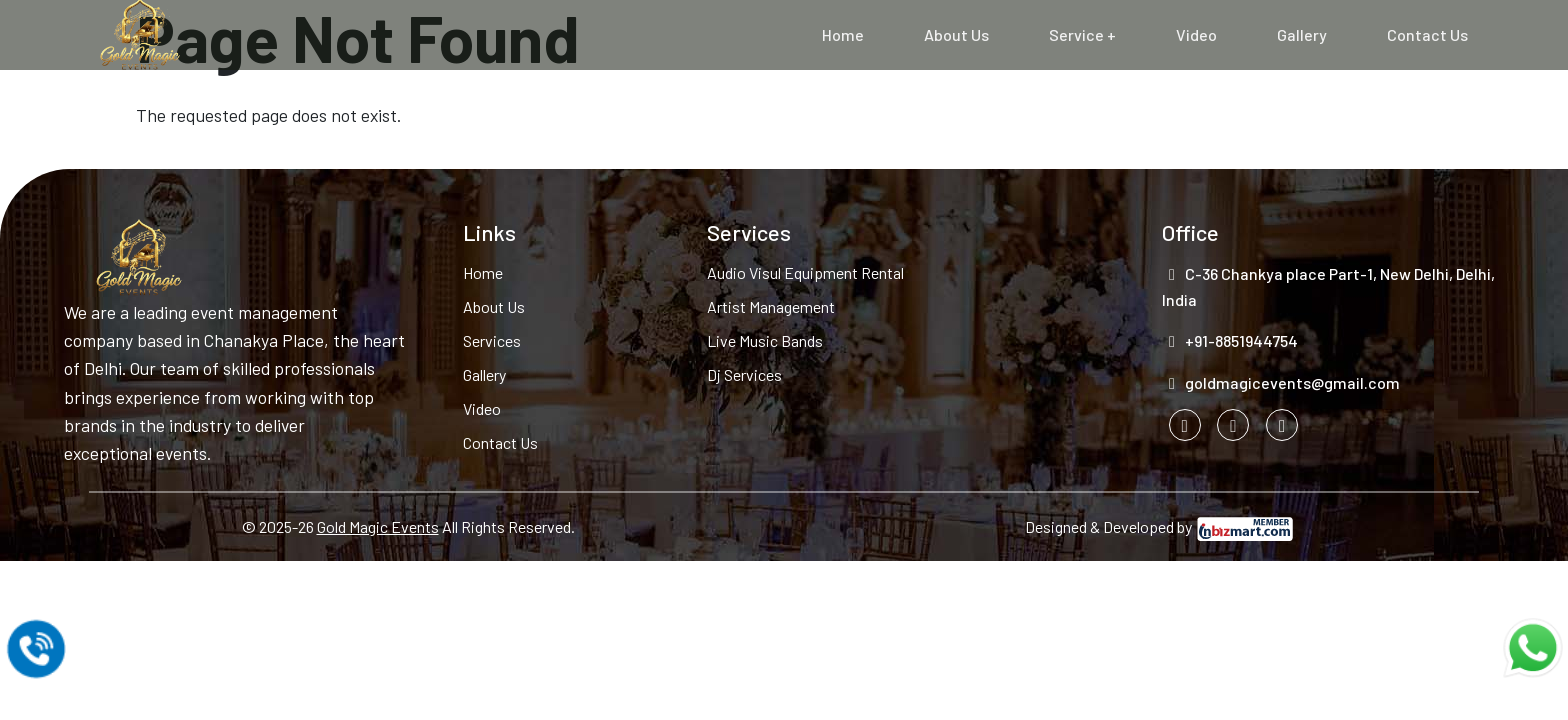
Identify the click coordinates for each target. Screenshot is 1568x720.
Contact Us (1427, 34)
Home (843, 34)
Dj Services (744, 374)
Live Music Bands (765, 340)
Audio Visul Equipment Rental (805, 272)
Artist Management (771, 306)
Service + (1082, 34)
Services (492, 340)
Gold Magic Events (378, 526)
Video (1196, 34)
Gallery (1302, 34)
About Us (956, 34)
